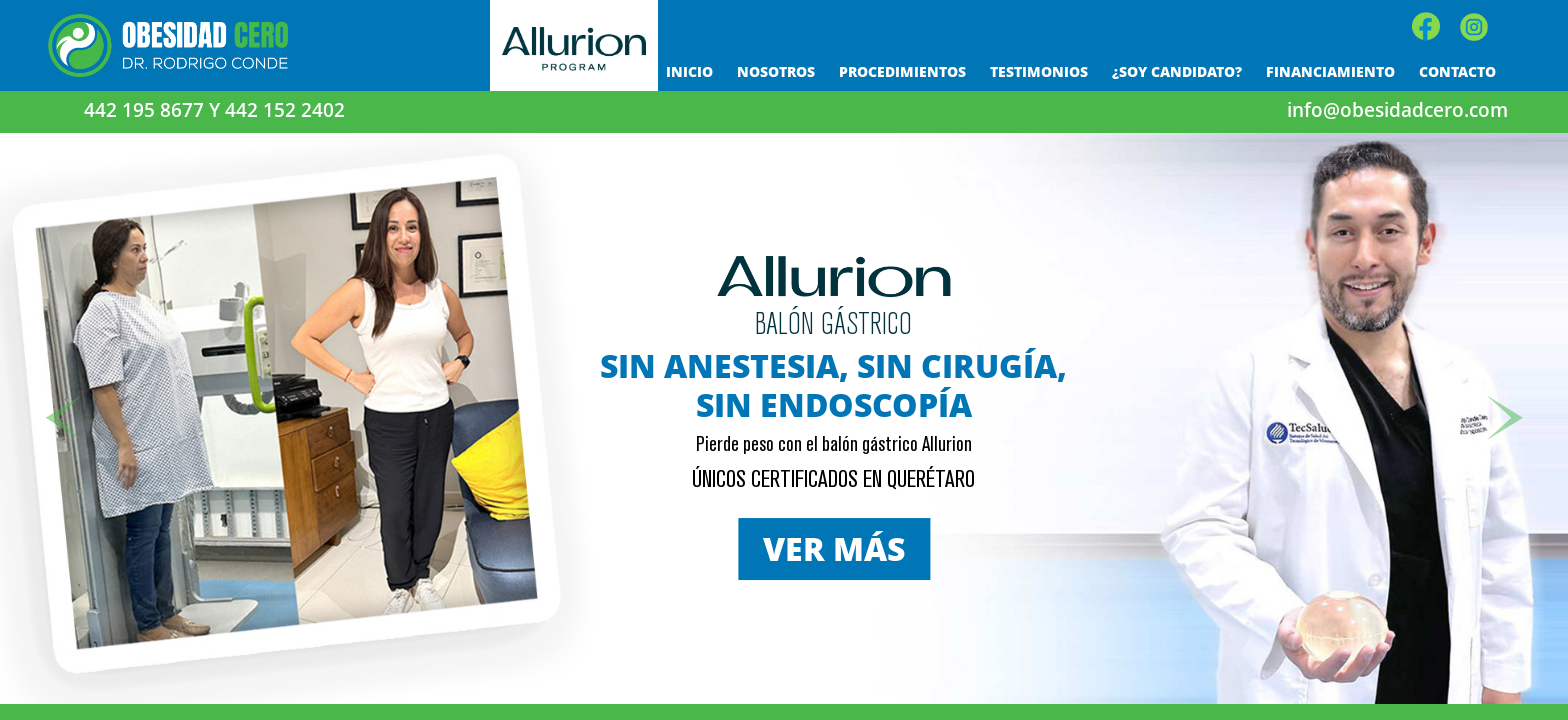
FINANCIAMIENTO (1330, 71)
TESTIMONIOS (1039, 71)
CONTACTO (1457, 71)
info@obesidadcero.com (1397, 109)
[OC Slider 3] (805, 670)
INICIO (689, 71)
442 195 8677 (146, 109)
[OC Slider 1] (763, 670)
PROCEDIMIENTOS (902, 71)
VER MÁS (834, 548)
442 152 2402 (285, 109)
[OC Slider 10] (784, 670)
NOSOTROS (776, 71)
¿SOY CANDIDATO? (1177, 71)
